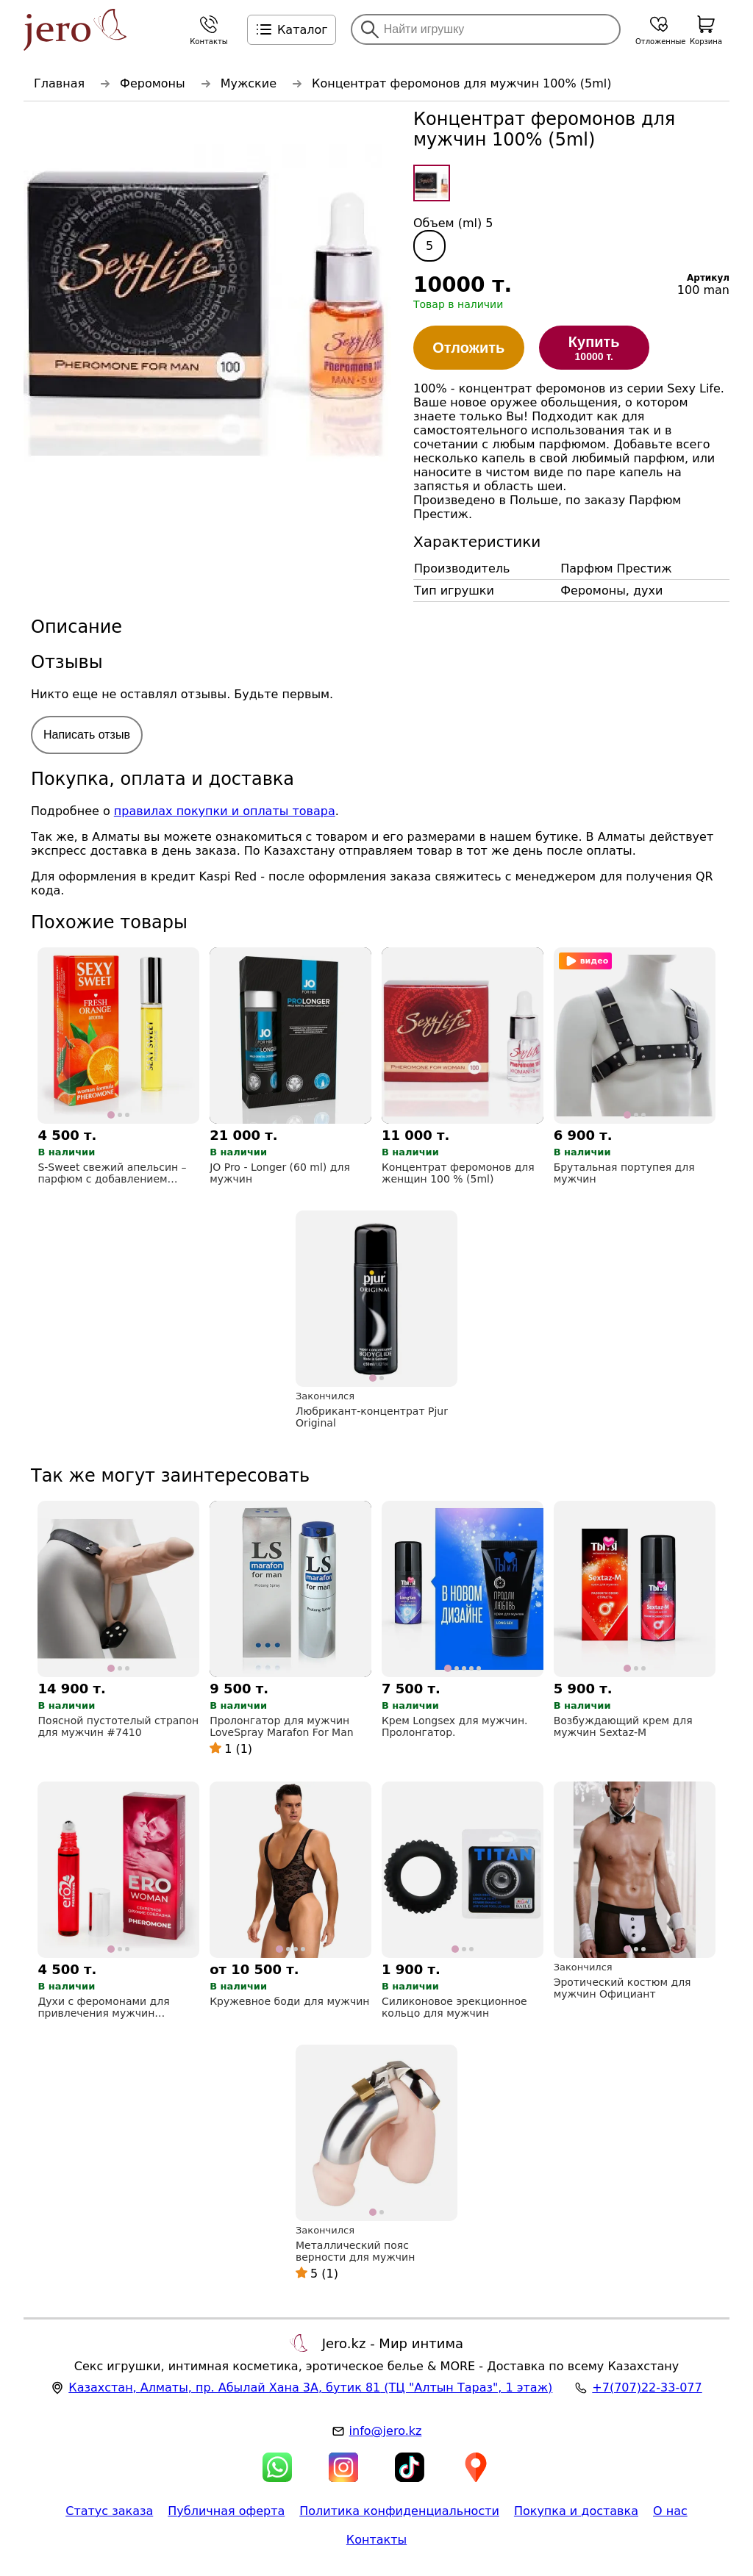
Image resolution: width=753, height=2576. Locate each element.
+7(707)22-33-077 (647, 2387)
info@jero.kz (385, 2431)
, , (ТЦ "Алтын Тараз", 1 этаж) (310, 2387)
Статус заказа (109, 2511)
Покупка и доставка (576, 2511)
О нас (670, 2511)
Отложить (468, 348)
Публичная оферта (226, 2511)
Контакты (376, 2540)
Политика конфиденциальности (399, 2511)
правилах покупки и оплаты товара (224, 811)
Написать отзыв (86, 734)
